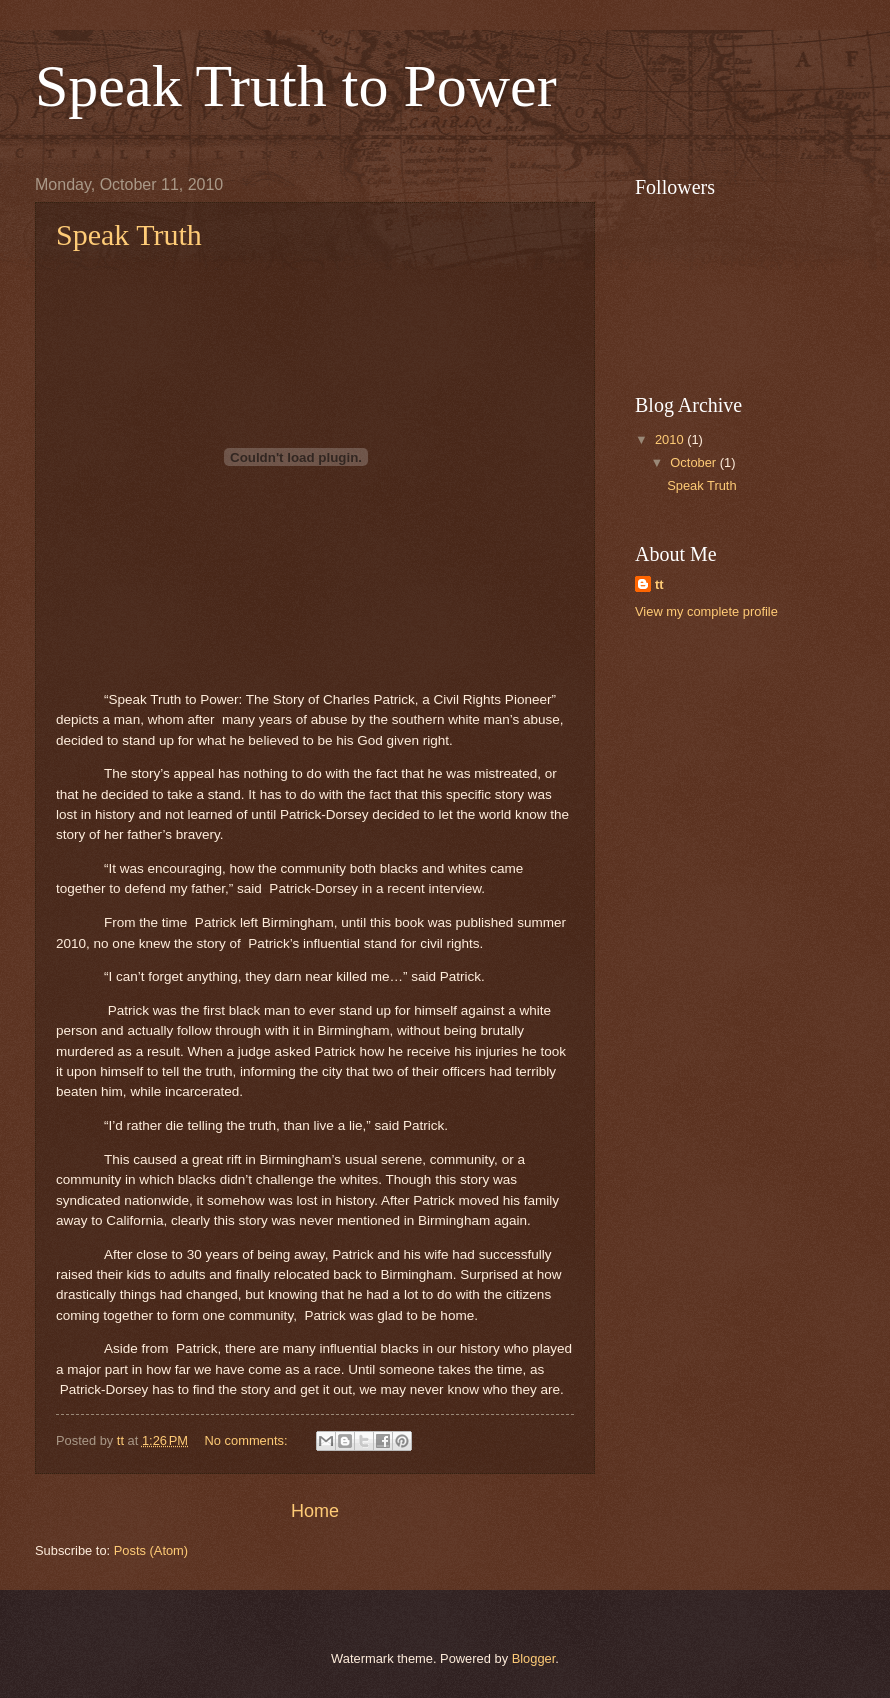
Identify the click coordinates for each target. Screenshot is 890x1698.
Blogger (534, 1658)
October (694, 462)
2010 (671, 439)
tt (659, 584)
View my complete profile (706, 611)
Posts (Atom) (151, 1550)
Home (315, 1511)
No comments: (248, 1440)
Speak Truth (129, 234)
